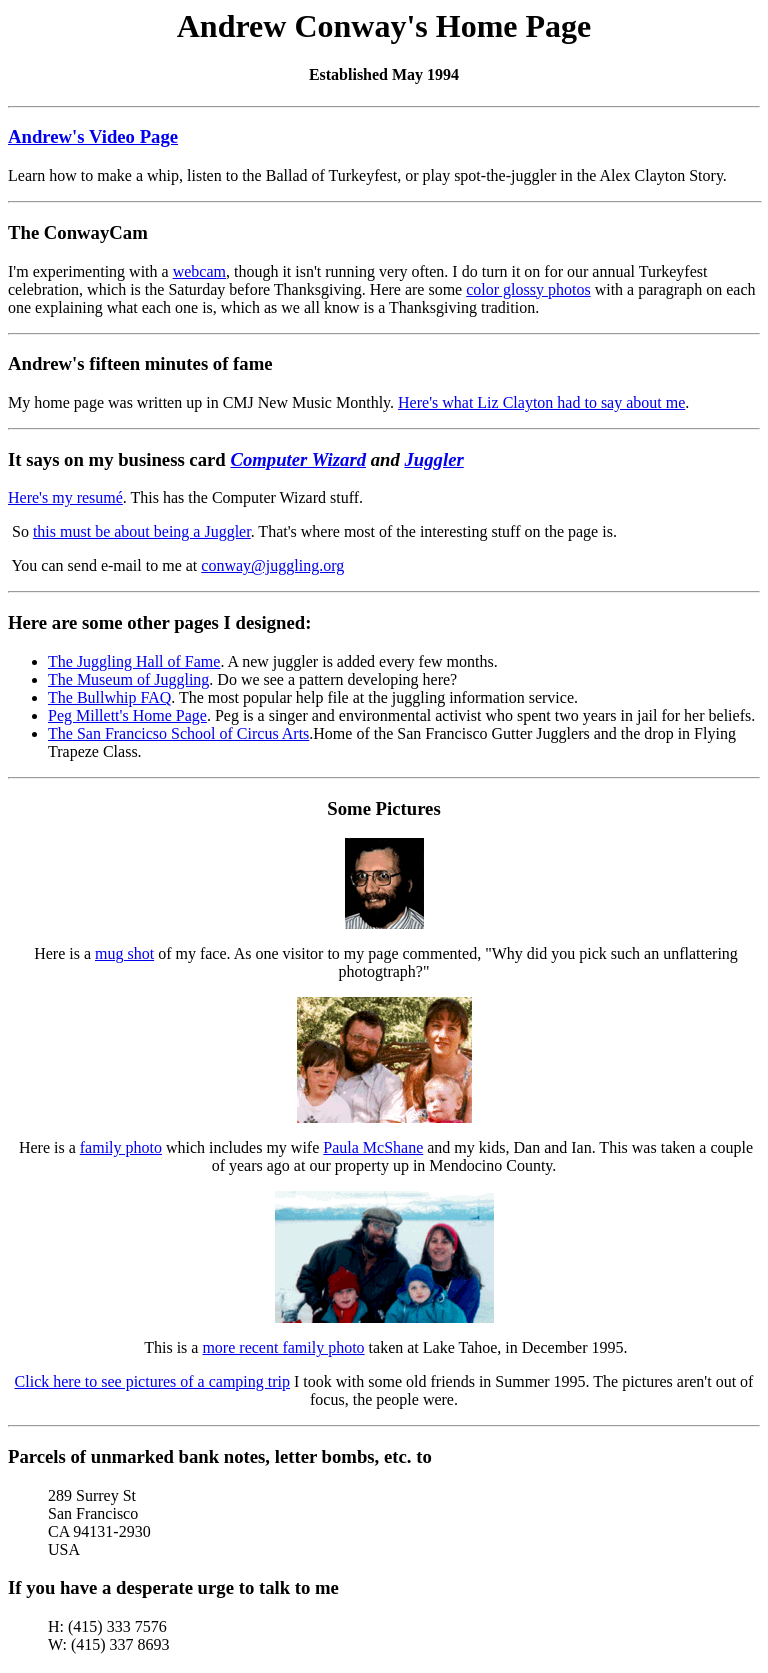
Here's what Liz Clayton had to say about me (541, 402)
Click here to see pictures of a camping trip (152, 1381)
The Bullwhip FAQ (109, 697)
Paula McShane (373, 1147)
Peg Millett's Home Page (127, 715)
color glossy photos (528, 289)
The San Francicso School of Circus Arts (178, 733)
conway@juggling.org (272, 565)
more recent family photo (283, 1347)
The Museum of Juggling (128, 679)
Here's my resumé (65, 497)
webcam (199, 271)
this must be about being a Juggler (142, 531)
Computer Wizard (298, 459)
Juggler (434, 459)
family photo (121, 1147)
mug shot (124, 953)
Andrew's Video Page (93, 136)
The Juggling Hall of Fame (134, 661)
